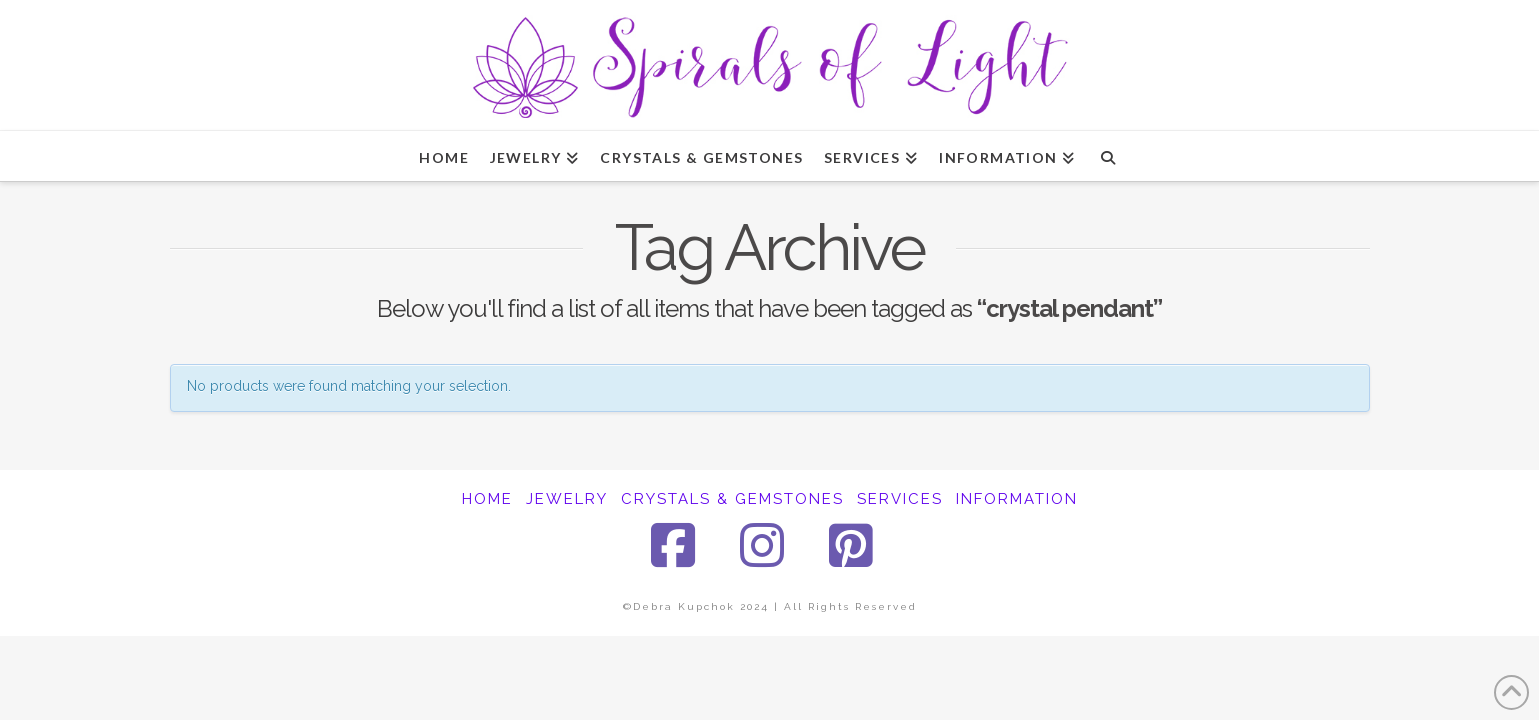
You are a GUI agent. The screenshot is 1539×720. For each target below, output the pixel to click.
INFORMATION (1017, 499)
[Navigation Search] (1107, 156)
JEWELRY (567, 499)
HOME (487, 499)
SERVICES (900, 499)
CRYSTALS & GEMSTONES (732, 499)
